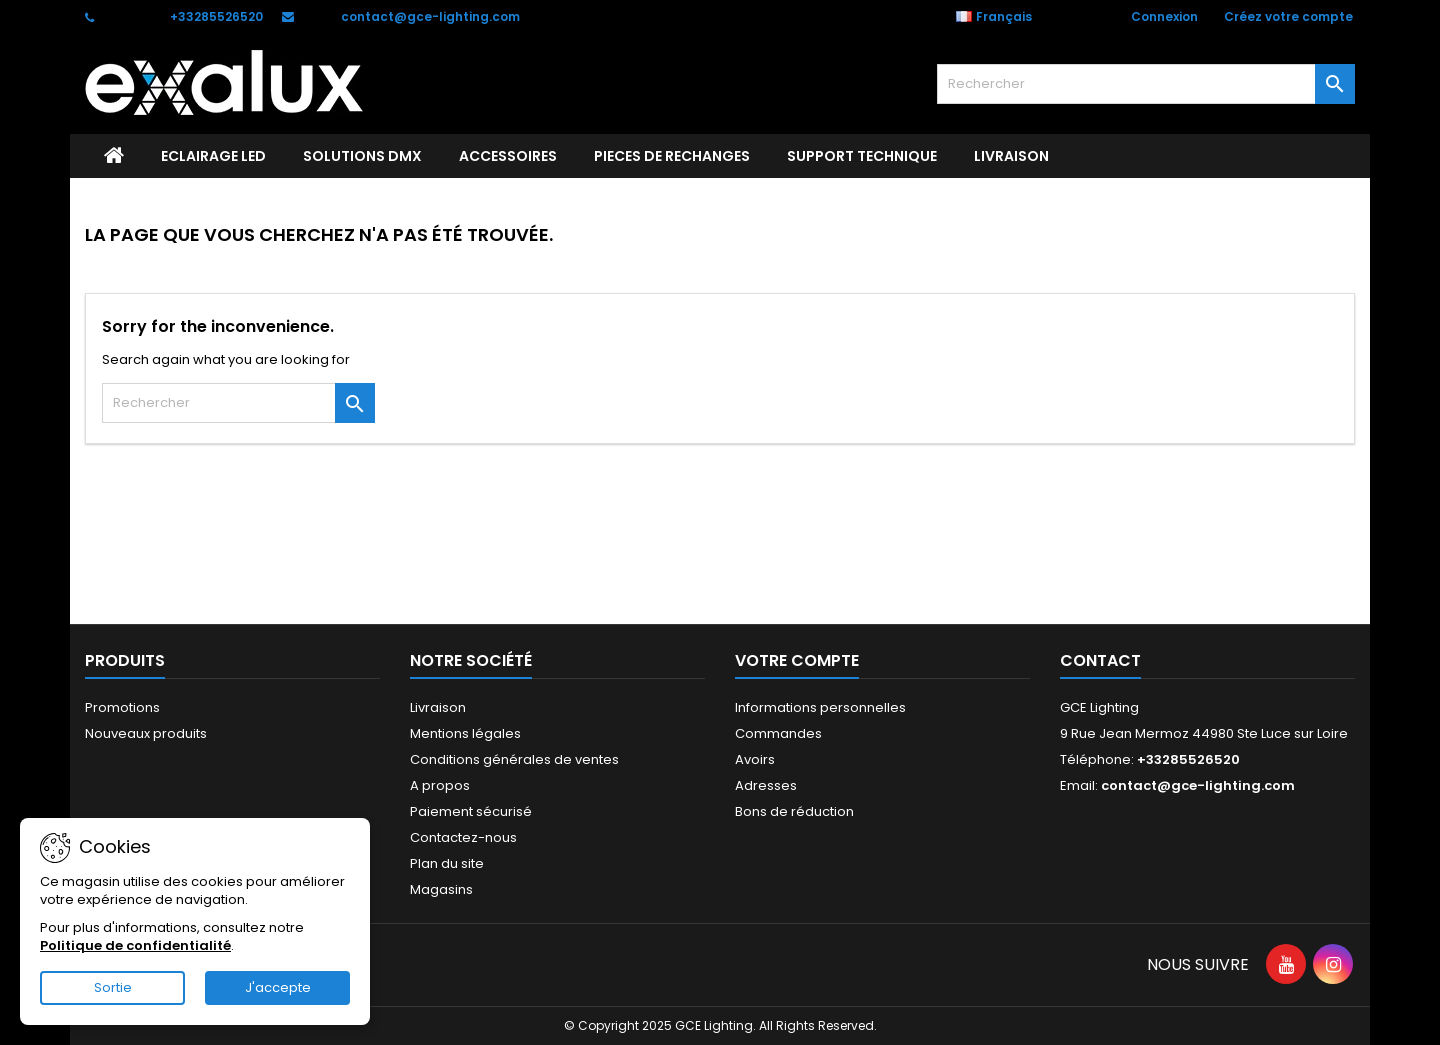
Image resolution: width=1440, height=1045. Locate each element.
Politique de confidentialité (135, 945)
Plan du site (447, 863)
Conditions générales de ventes (514, 759)
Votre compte (797, 660)
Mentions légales (465, 733)
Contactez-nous (463, 837)
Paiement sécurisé (471, 811)
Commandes (778, 733)
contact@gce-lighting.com (430, 16)
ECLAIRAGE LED (213, 156)
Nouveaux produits (146, 733)
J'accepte (278, 987)
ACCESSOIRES (508, 156)
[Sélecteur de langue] (1004, 17)
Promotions (122, 707)
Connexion (1164, 16)
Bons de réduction (794, 811)
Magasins (441, 889)
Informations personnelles (820, 707)
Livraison (1011, 156)
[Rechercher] (1146, 84)
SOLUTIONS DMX (362, 156)
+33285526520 (216, 16)
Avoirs (755, 759)
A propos (440, 785)
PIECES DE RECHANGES (672, 156)
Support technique (862, 156)
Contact (1100, 660)
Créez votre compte (1288, 16)
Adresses (766, 785)
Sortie (113, 987)
